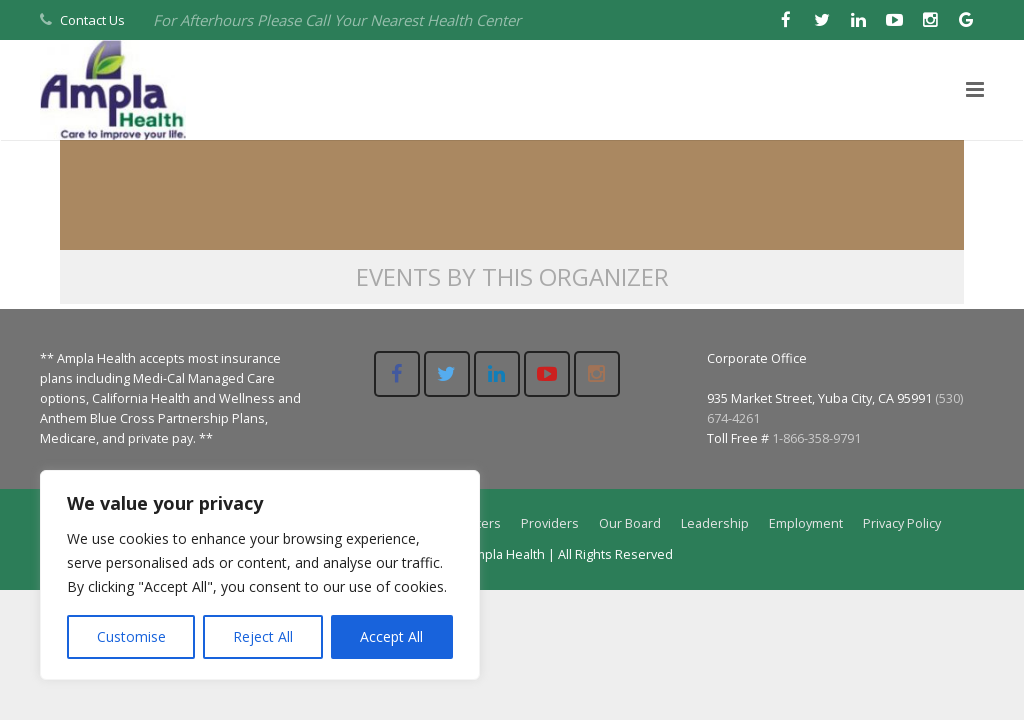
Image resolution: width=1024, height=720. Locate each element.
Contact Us (92, 20)
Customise (131, 636)
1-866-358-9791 (816, 438)
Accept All (391, 636)
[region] (260, 575)
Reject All (263, 636)
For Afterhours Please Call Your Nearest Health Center (337, 20)
